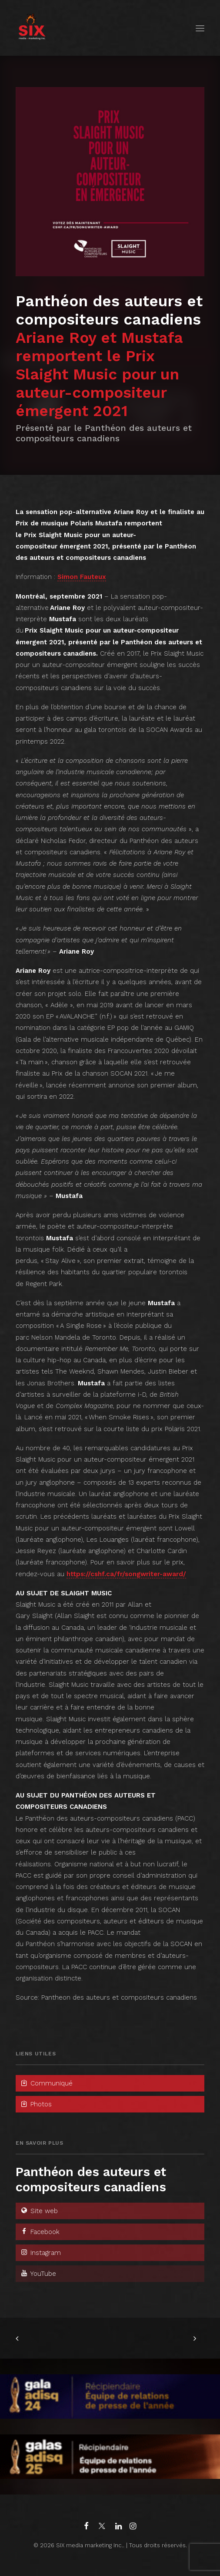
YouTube (38, 2274)
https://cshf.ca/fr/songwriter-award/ (126, 1574)
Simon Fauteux (81, 577)
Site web (39, 2211)
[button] (200, 28)
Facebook (40, 2232)
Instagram (40, 2253)
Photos (36, 2104)
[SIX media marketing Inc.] (32, 28)
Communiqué (46, 2083)
